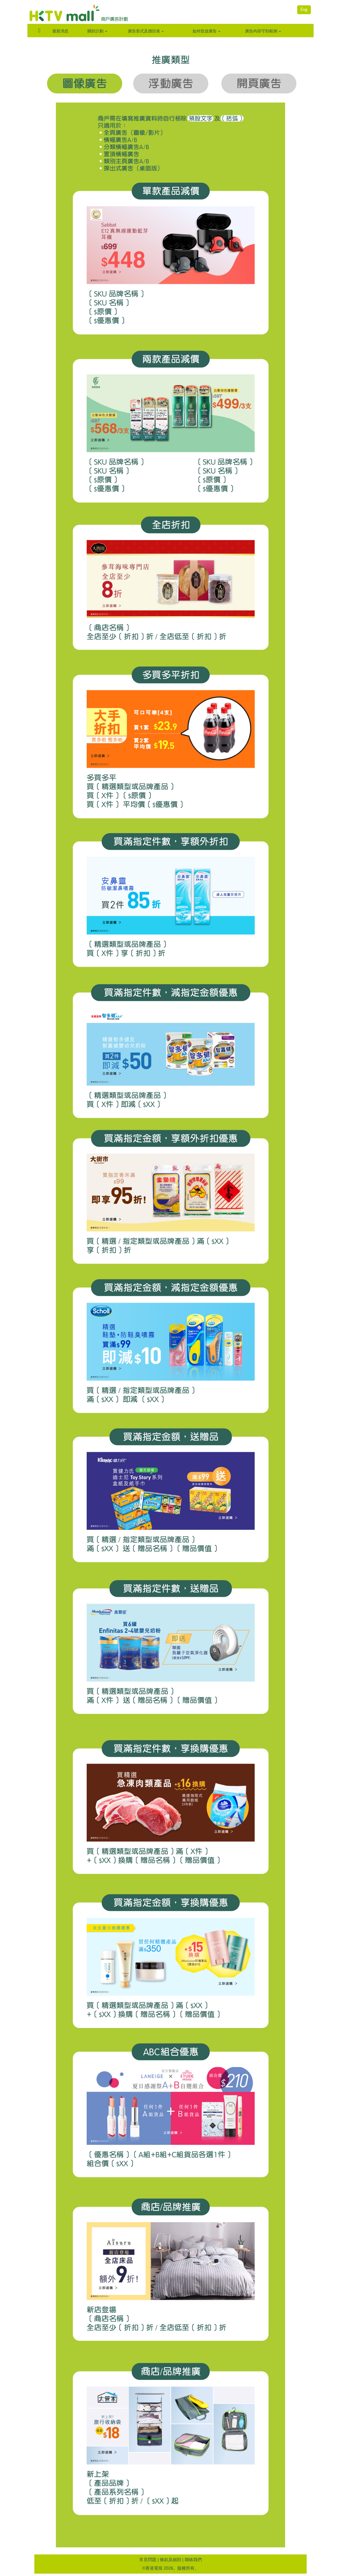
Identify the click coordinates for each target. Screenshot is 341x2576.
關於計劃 (97, 31)
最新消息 (60, 31)
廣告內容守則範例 (263, 31)
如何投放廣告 (206, 31)
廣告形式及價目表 (146, 31)
